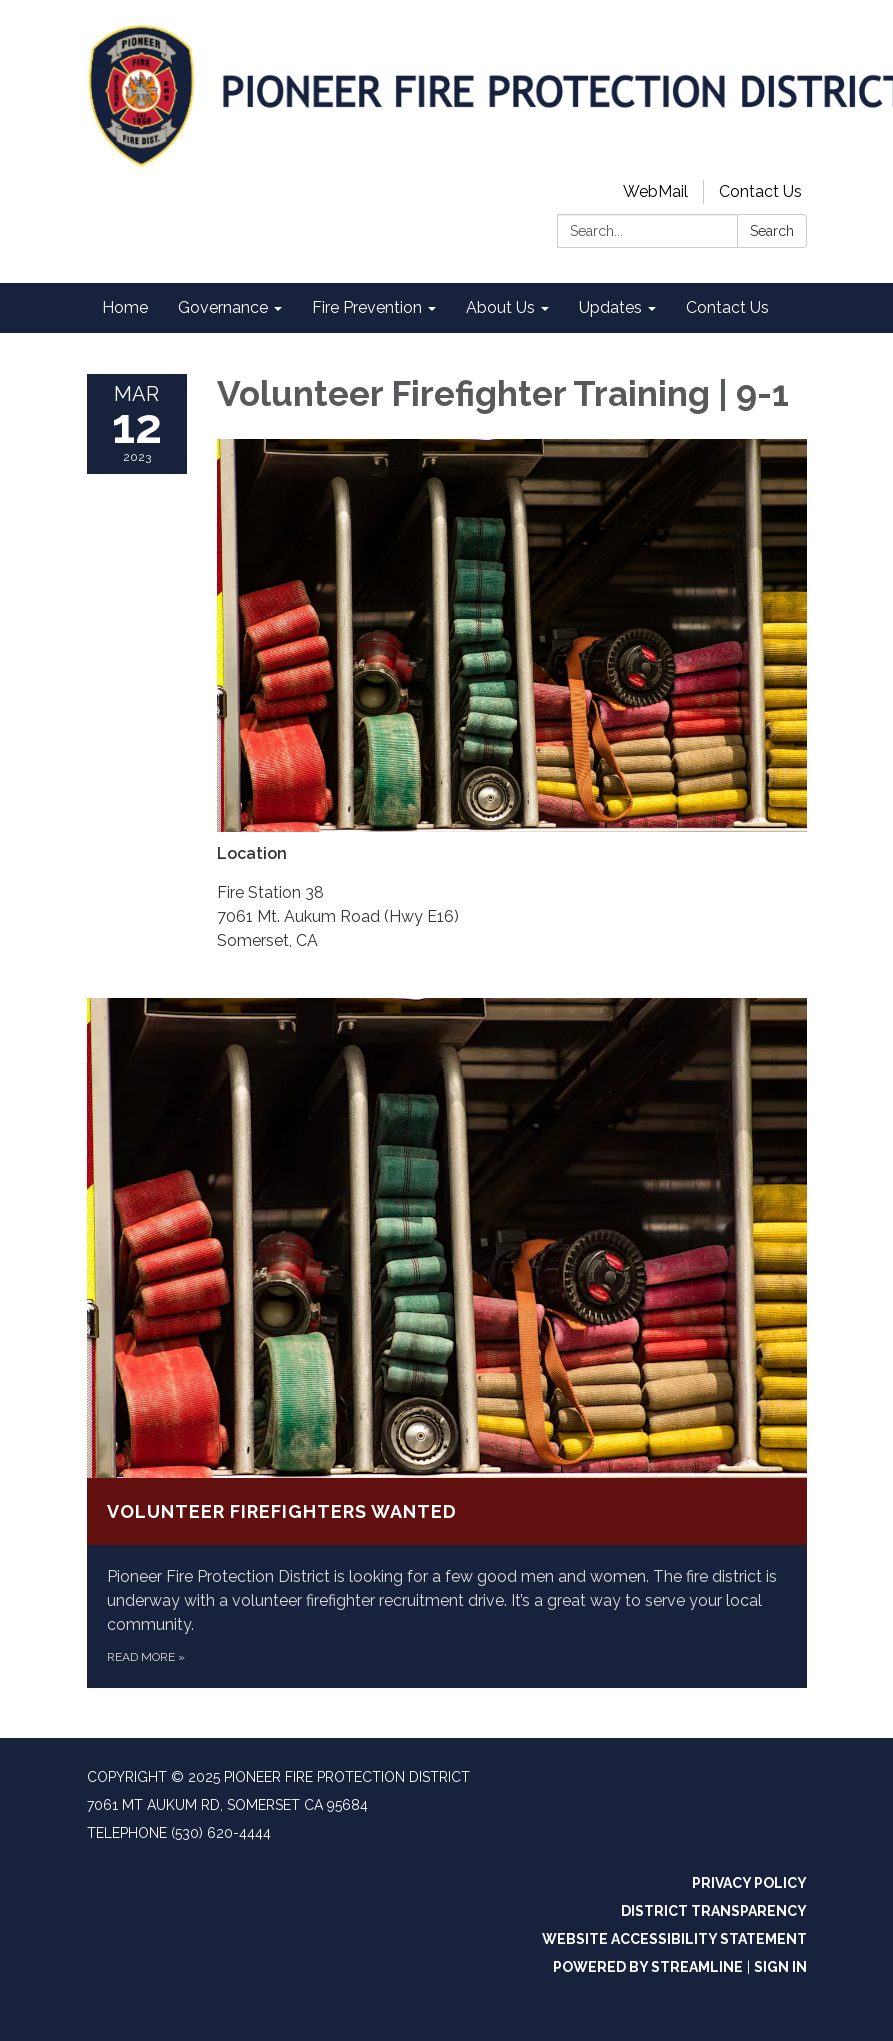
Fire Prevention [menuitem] (367, 307)
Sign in (780, 1967)
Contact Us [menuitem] (727, 307)
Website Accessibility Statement (674, 1939)
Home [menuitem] (125, 307)
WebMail (655, 191)
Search (772, 231)
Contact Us (760, 191)
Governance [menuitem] (223, 307)
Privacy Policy (749, 1883)
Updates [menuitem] (610, 307)
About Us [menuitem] (500, 307)
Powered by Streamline (648, 1967)
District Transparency (714, 1911)
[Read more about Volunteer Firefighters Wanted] (447, 1343)
